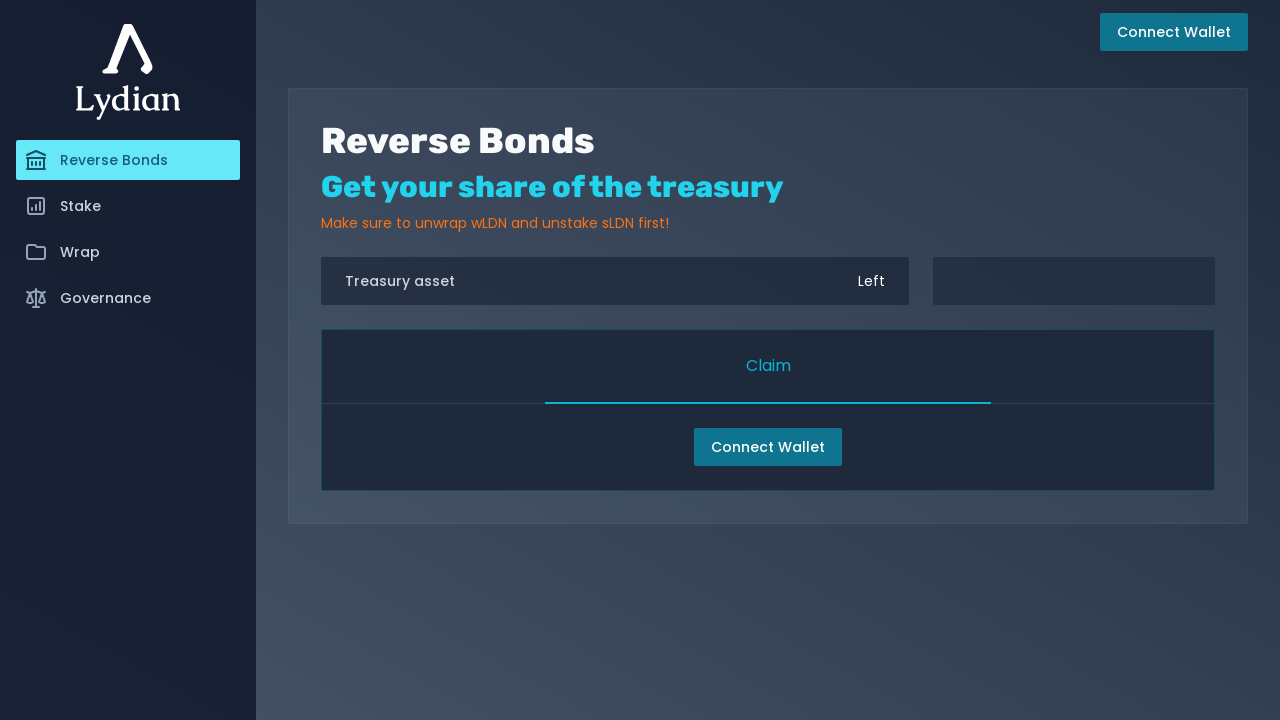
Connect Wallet (768, 447)
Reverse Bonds (96, 160)
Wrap (62, 252)
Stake (62, 206)
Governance (87, 298)
